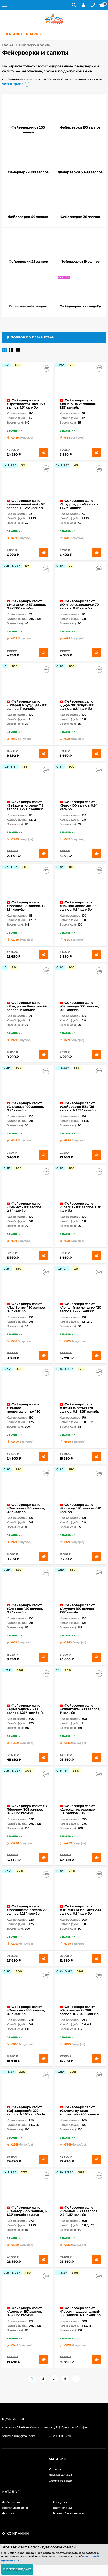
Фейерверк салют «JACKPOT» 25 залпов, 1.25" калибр (78, 404)
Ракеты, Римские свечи (69, 2513)
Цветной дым (62, 2507)
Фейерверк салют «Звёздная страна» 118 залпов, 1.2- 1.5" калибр (25, 805)
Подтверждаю (17, 2569)
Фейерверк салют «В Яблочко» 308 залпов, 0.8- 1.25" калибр (27, 1809)
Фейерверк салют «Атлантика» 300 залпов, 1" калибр (80, 1709)
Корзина (55, 2469)
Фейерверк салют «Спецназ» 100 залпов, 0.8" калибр (25, 1106)
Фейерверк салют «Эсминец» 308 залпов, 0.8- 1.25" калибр (79, 2211)
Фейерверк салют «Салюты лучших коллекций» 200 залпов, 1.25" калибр (80, 2112)
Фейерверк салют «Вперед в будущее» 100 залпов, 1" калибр (27, 705)
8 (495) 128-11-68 (13, 2419)
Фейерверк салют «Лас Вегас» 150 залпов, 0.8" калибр (26, 1307)
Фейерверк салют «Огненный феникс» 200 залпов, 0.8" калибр (80, 1910)
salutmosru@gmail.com (18, 2436)
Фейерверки (11, 2502)
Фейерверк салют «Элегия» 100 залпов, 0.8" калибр (80, 1207)
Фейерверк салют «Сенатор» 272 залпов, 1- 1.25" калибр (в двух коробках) (27, 2213)
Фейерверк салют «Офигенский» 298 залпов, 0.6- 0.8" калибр (79, 2010)
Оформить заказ (60, 2480)
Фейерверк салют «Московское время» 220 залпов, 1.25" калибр (27, 1910)
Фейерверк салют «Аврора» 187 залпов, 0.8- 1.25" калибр (24, 2311)
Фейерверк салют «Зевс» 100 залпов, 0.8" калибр (78, 805)
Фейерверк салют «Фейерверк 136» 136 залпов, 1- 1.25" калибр (78, 1106)
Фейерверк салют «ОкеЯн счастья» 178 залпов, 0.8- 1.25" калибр (79, 1408)
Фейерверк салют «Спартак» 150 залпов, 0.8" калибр (25, 1608)
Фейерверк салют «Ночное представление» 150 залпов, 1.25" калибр (24, 1409)
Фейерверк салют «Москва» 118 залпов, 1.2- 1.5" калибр (26, 906)
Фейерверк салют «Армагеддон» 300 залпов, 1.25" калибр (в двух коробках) (25, 1710)
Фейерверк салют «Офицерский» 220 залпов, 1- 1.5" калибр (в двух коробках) (26, 2112)
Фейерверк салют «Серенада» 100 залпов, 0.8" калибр (79, 1006)
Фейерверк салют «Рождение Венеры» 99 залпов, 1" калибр (27, 1006)
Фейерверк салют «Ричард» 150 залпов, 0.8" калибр (80, 1508)
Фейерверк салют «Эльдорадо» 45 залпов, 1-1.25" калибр (79, 504)
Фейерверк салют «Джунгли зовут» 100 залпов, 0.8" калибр (77, 705)
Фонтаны (8, 2513)
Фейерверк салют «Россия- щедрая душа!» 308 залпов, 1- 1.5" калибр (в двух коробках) (80, 2313)
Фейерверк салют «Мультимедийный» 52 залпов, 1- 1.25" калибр (26, 504)
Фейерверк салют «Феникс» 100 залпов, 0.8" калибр (24, 1207)
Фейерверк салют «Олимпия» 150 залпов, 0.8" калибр (26, 1508)
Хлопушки (60, 2502)
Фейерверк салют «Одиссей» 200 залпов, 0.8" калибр (26, 2010)
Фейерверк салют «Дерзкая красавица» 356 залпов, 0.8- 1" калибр (78, 1811)
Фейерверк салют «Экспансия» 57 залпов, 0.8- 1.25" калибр (26, 604)
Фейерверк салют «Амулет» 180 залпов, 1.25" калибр (77, 1608)
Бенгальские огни (15, 2507)
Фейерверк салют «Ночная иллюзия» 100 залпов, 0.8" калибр (78, 906)
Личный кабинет (60, 2475)
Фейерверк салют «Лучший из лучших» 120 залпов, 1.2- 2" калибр (80, 1307)
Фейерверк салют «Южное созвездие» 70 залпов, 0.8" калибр (79, 604)
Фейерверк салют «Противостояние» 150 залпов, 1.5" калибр (26, 404)
